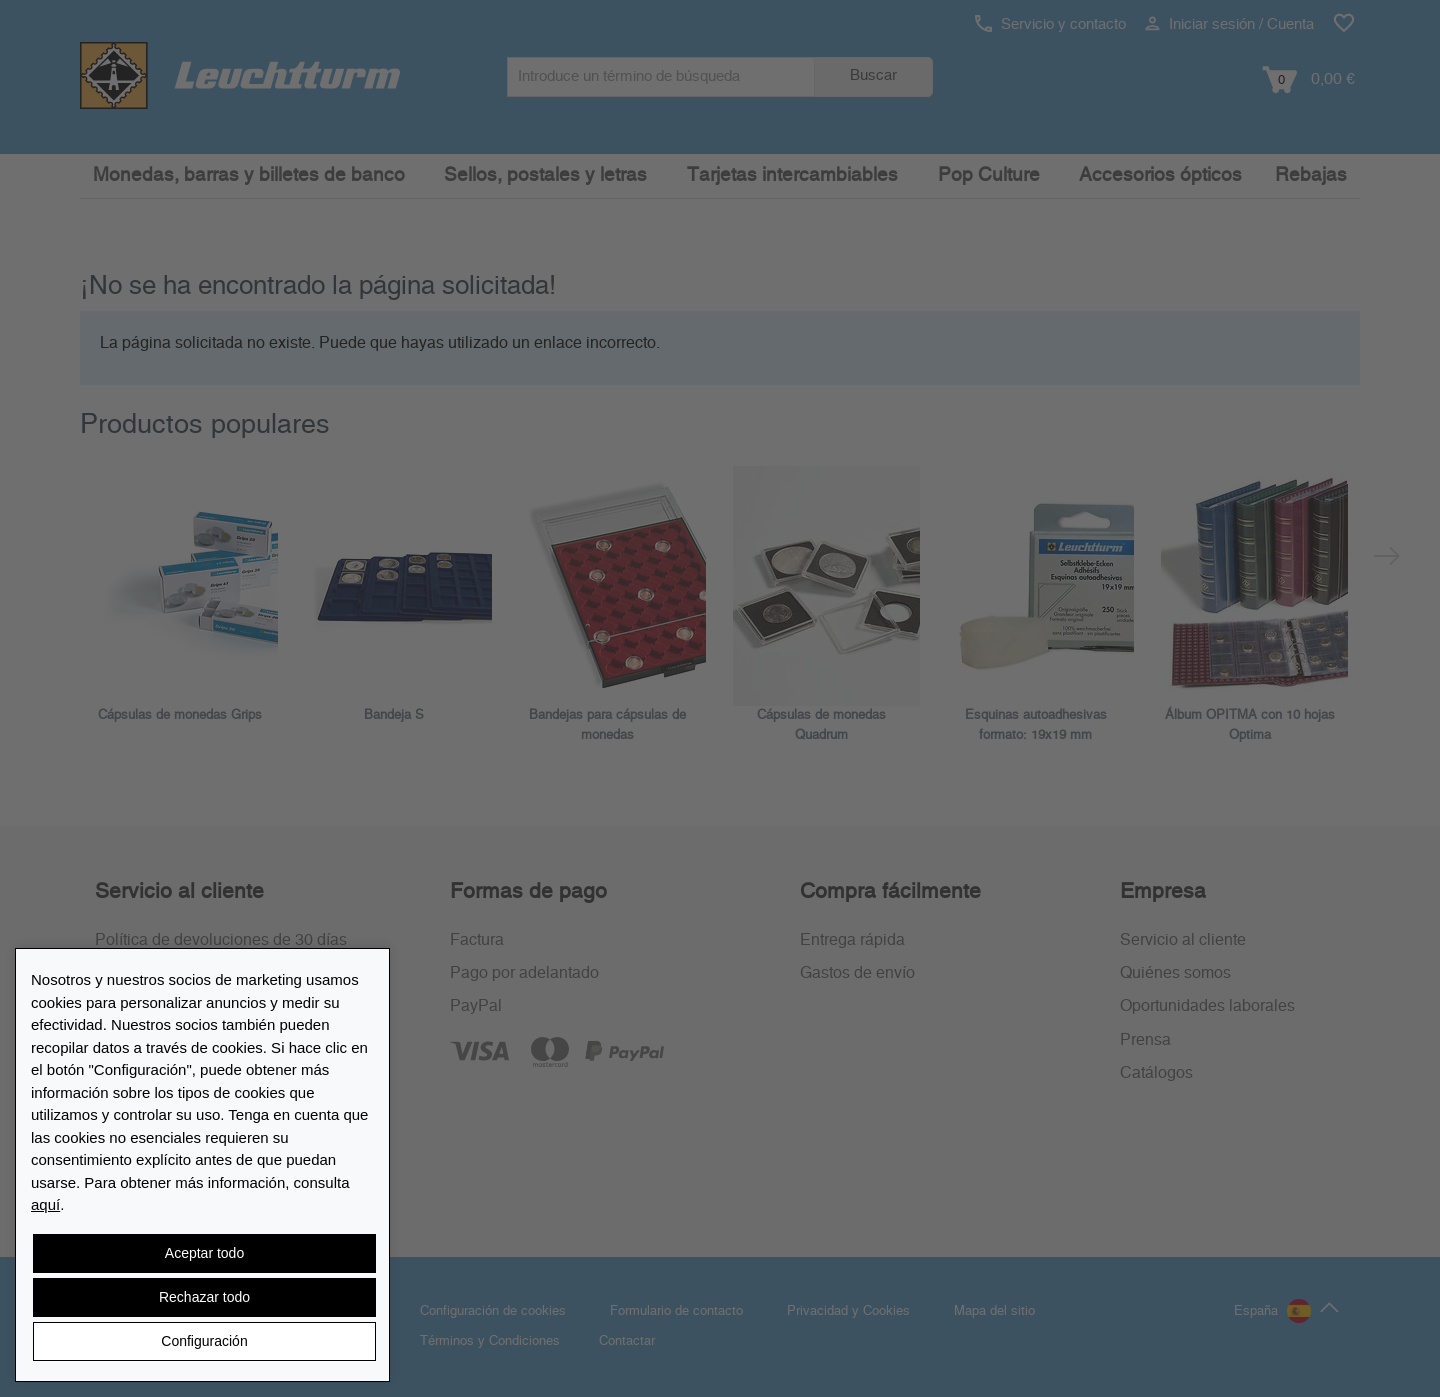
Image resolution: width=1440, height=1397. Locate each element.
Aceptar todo (204, 1253)
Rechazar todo (204, 1297)
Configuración (204, 1341)
